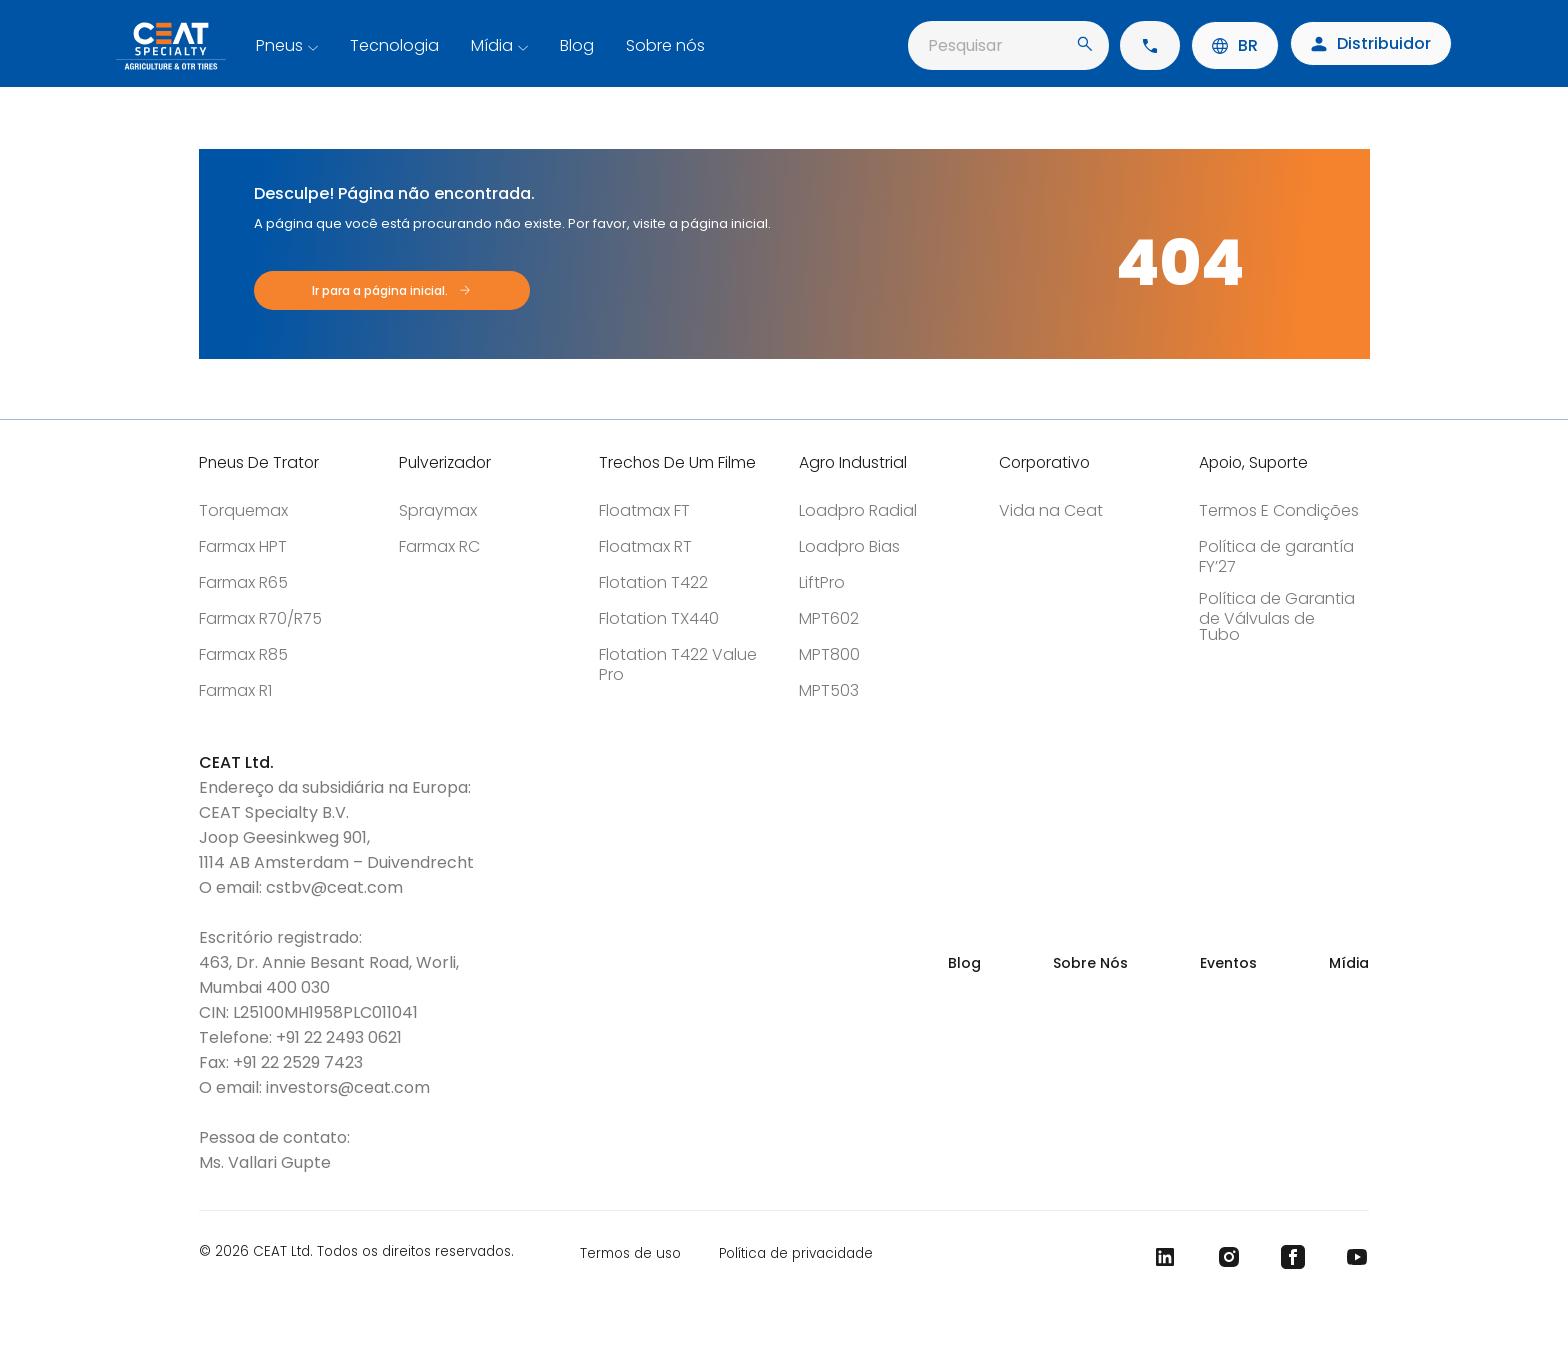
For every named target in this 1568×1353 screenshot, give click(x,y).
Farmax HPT (243, 546)
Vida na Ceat (1051, 510)
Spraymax (438, 510)
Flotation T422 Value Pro (678, 664)
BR (1235, 45)
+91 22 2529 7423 (298, 1062)
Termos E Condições (1279, 510)
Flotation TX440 (659, 618)
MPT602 (829, 618)
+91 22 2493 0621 (339, 1037)
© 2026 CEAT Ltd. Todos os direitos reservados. (356, 1253)
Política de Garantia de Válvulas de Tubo (1277, 616)
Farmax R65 (243, 582)
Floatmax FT (644, 510)
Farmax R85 (243, 654)
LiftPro (822, 582)
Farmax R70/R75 (260, 618)
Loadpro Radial (858, 510)
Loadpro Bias (849, 546)
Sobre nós (665, 45)
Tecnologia (394, 45)
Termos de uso (630, 1253)
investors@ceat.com (348, 1087)
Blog (577, 45)
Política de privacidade (796, 1253)
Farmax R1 (235, 690)
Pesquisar (1010, 45)
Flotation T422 (653, 582)
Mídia (492, 45)
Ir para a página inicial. (380, 290)
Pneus (279, 45)
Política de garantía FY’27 (1276, 556)
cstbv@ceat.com (334, 887)
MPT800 (829, 654)
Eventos (1228, 963)
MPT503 (829, 690)
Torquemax (243, 510)
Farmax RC (439, 546)
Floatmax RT (645, 546)
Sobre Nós (1090, 963)
